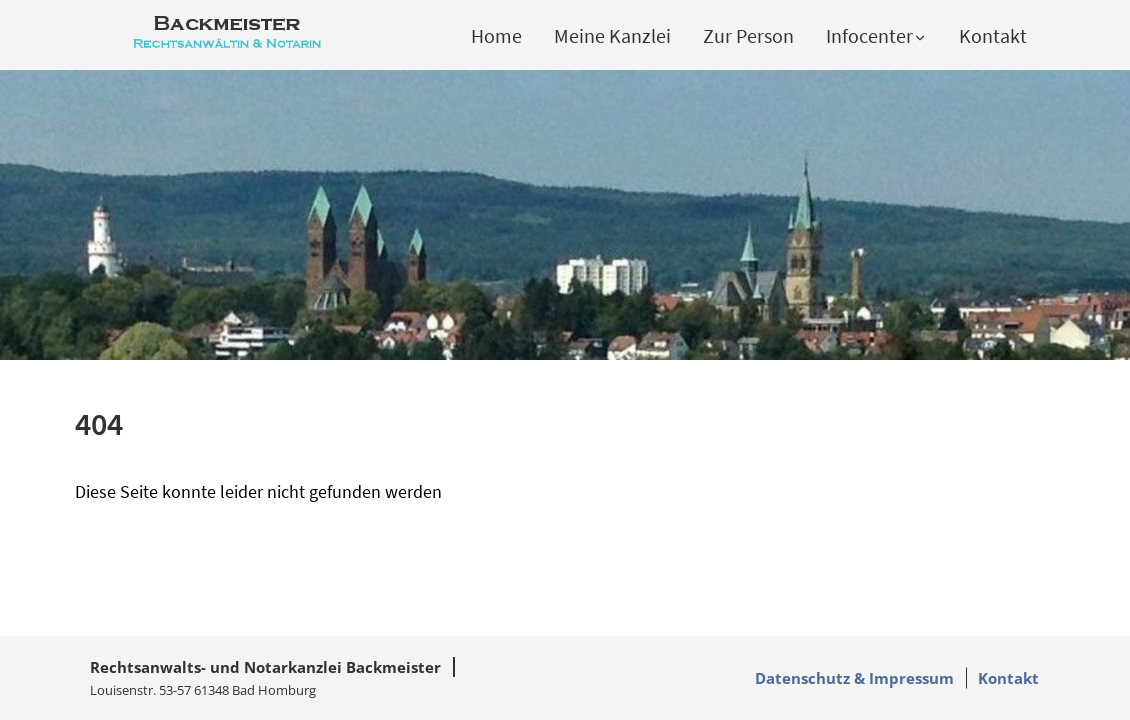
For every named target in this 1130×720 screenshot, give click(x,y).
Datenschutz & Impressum (854, 678)
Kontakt (993, 35)
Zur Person (748, 35)
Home (496, 35)
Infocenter (876, 35)
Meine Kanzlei (612, 35)
